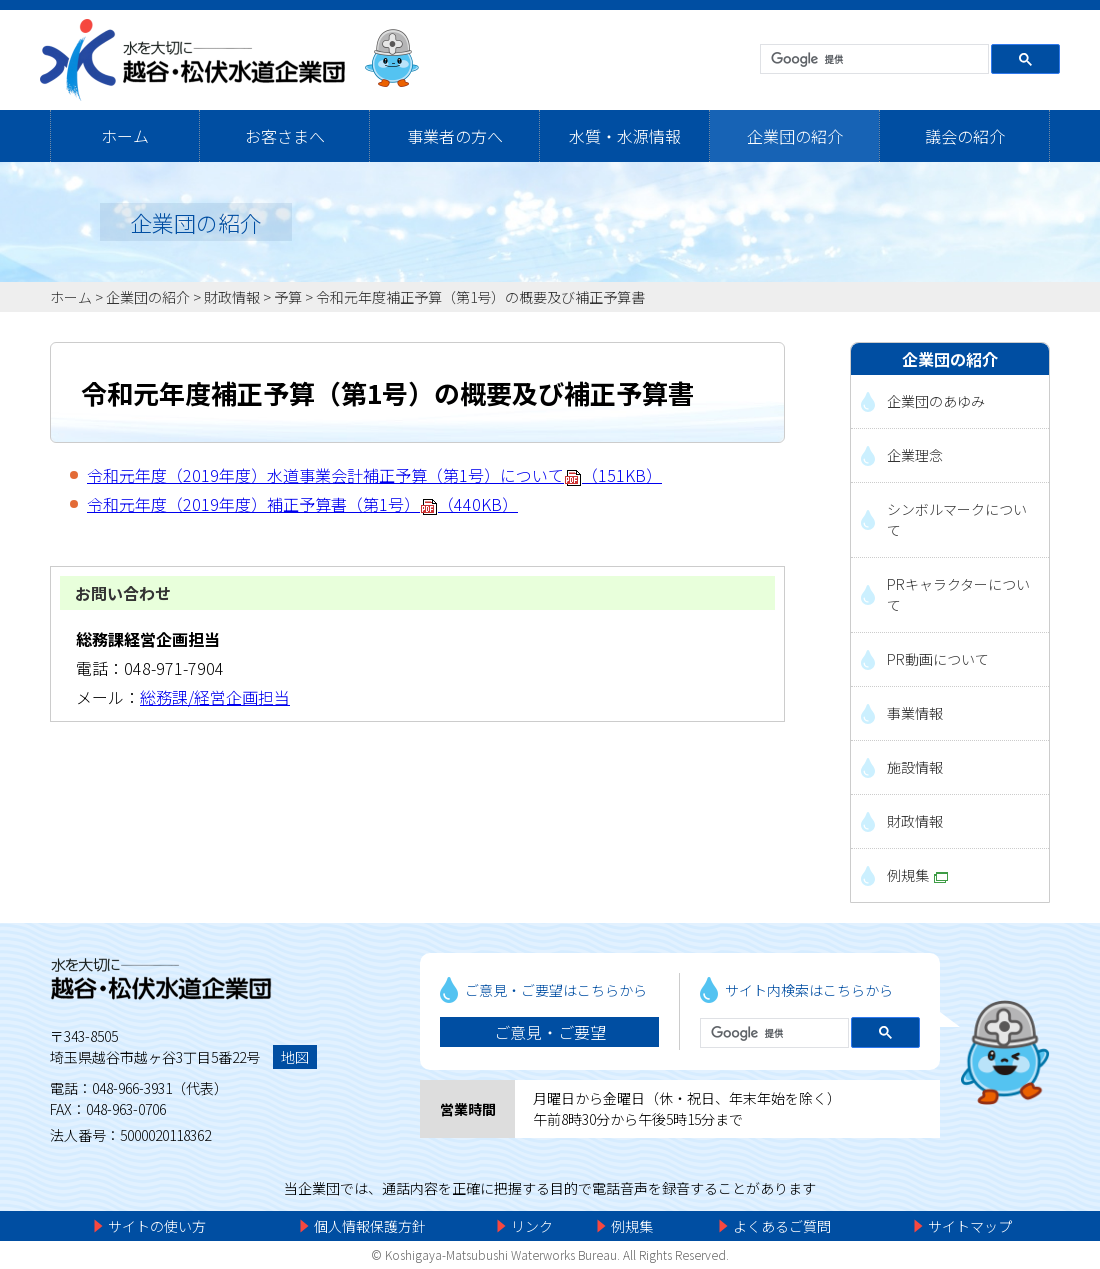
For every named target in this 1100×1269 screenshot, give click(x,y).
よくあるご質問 (782, 1226)
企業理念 (915, 455)
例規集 (917, 875)
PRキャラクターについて (958, 594)
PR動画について (938, 659)
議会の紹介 (965, 136)
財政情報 (232, 297)
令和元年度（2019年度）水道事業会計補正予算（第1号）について (374, 475)
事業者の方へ (455, 136)
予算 (288, 297)
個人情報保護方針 (370, 1226)
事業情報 (915, 713)
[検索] (872, 60)
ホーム (125, 136)
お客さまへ (285, 136)
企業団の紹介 (795, 136)
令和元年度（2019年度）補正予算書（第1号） (302, 504)
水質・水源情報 (625, 136)
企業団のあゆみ (936, 401)
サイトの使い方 (157, 1226)
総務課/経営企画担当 (215, 697)
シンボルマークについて (957, 519)
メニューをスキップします (634, 14)
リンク (532, 1226)
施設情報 (915, 767)
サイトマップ (970, 1226)
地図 (295, 1057)
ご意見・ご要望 (550, 1032)
